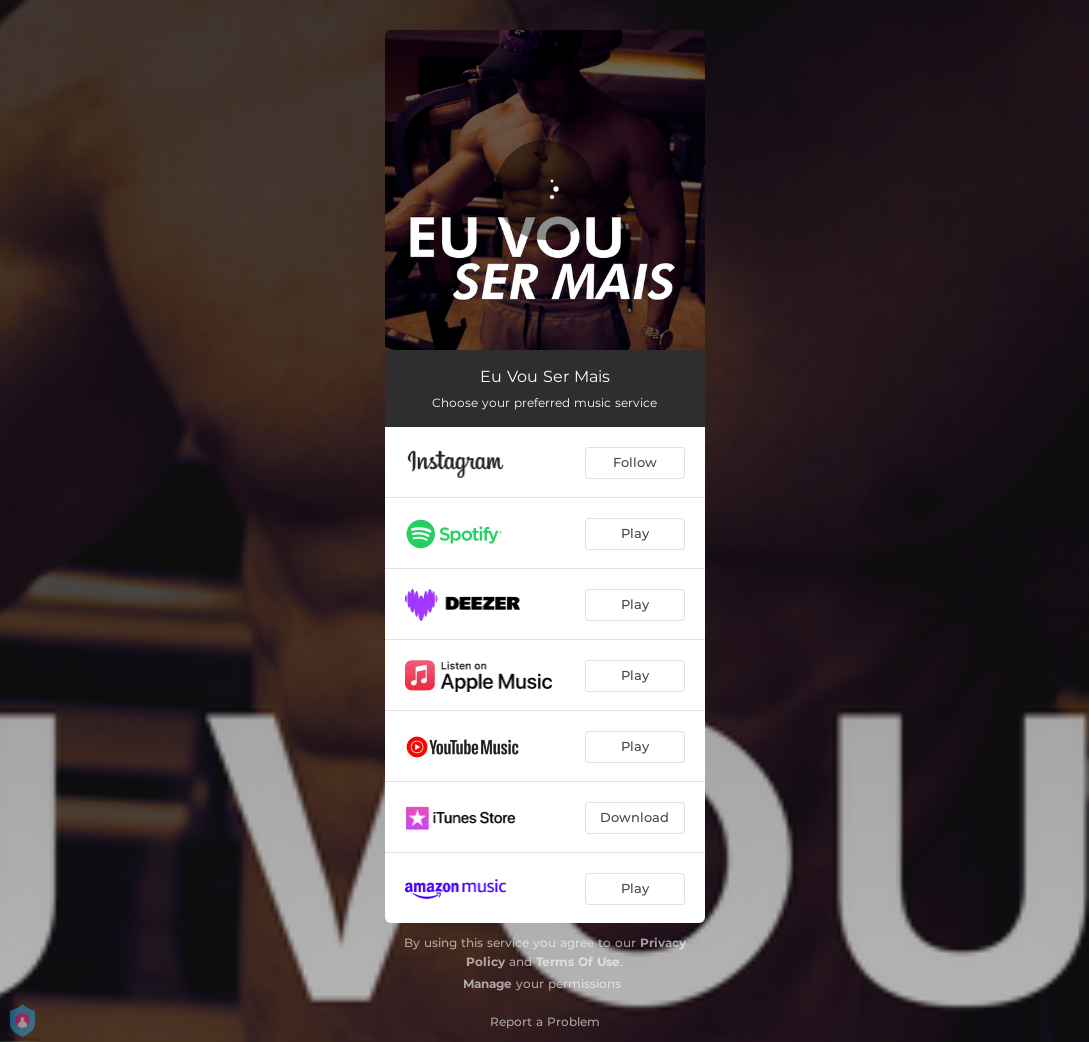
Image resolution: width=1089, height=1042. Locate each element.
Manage (487, 983)
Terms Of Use (578, 961)
